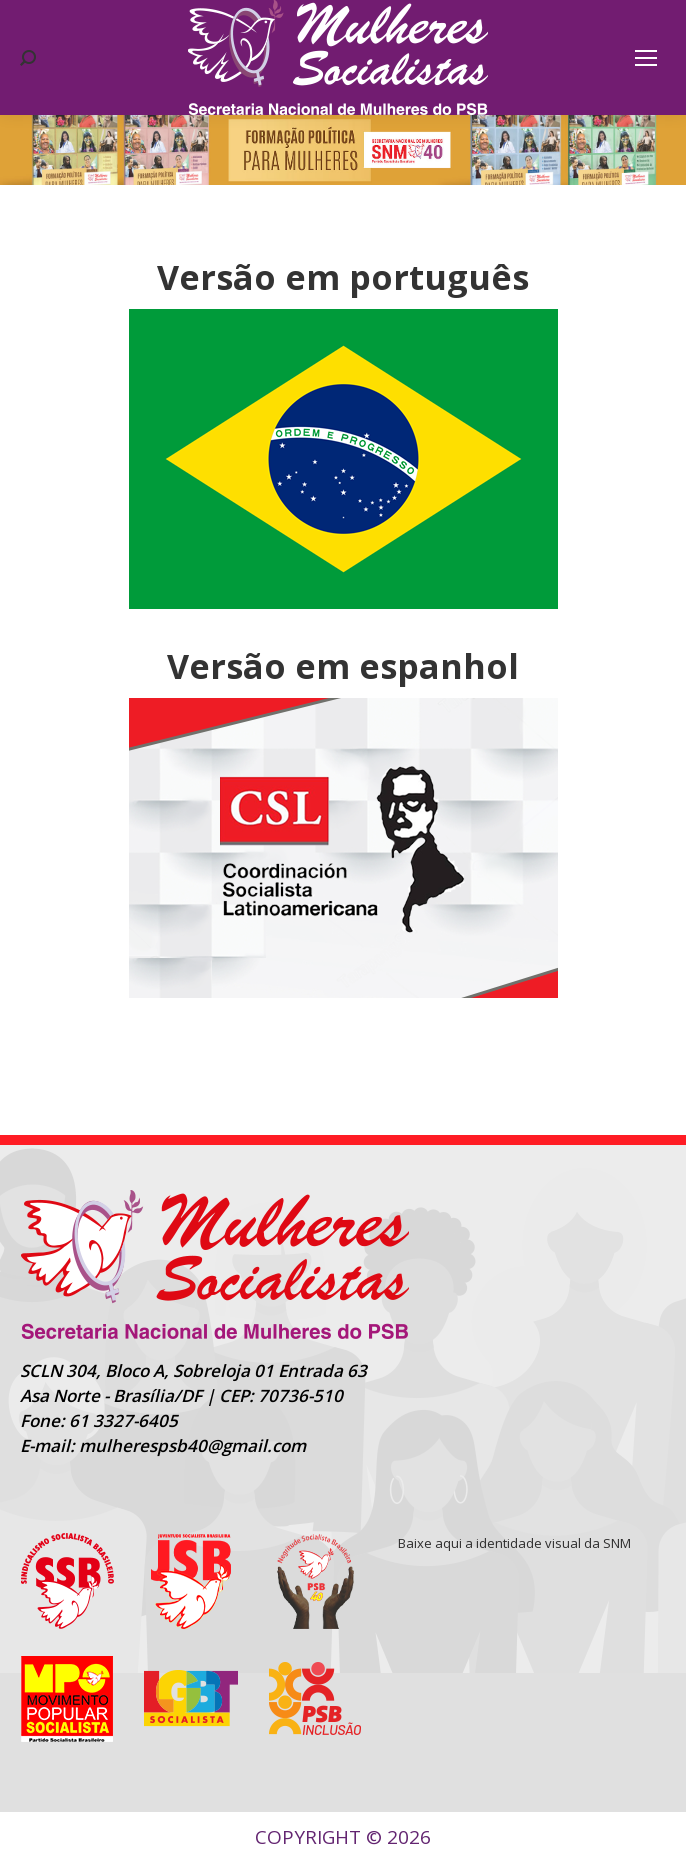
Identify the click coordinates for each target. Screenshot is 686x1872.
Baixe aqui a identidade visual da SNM (514, 1543)
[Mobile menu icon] (646, 58)
